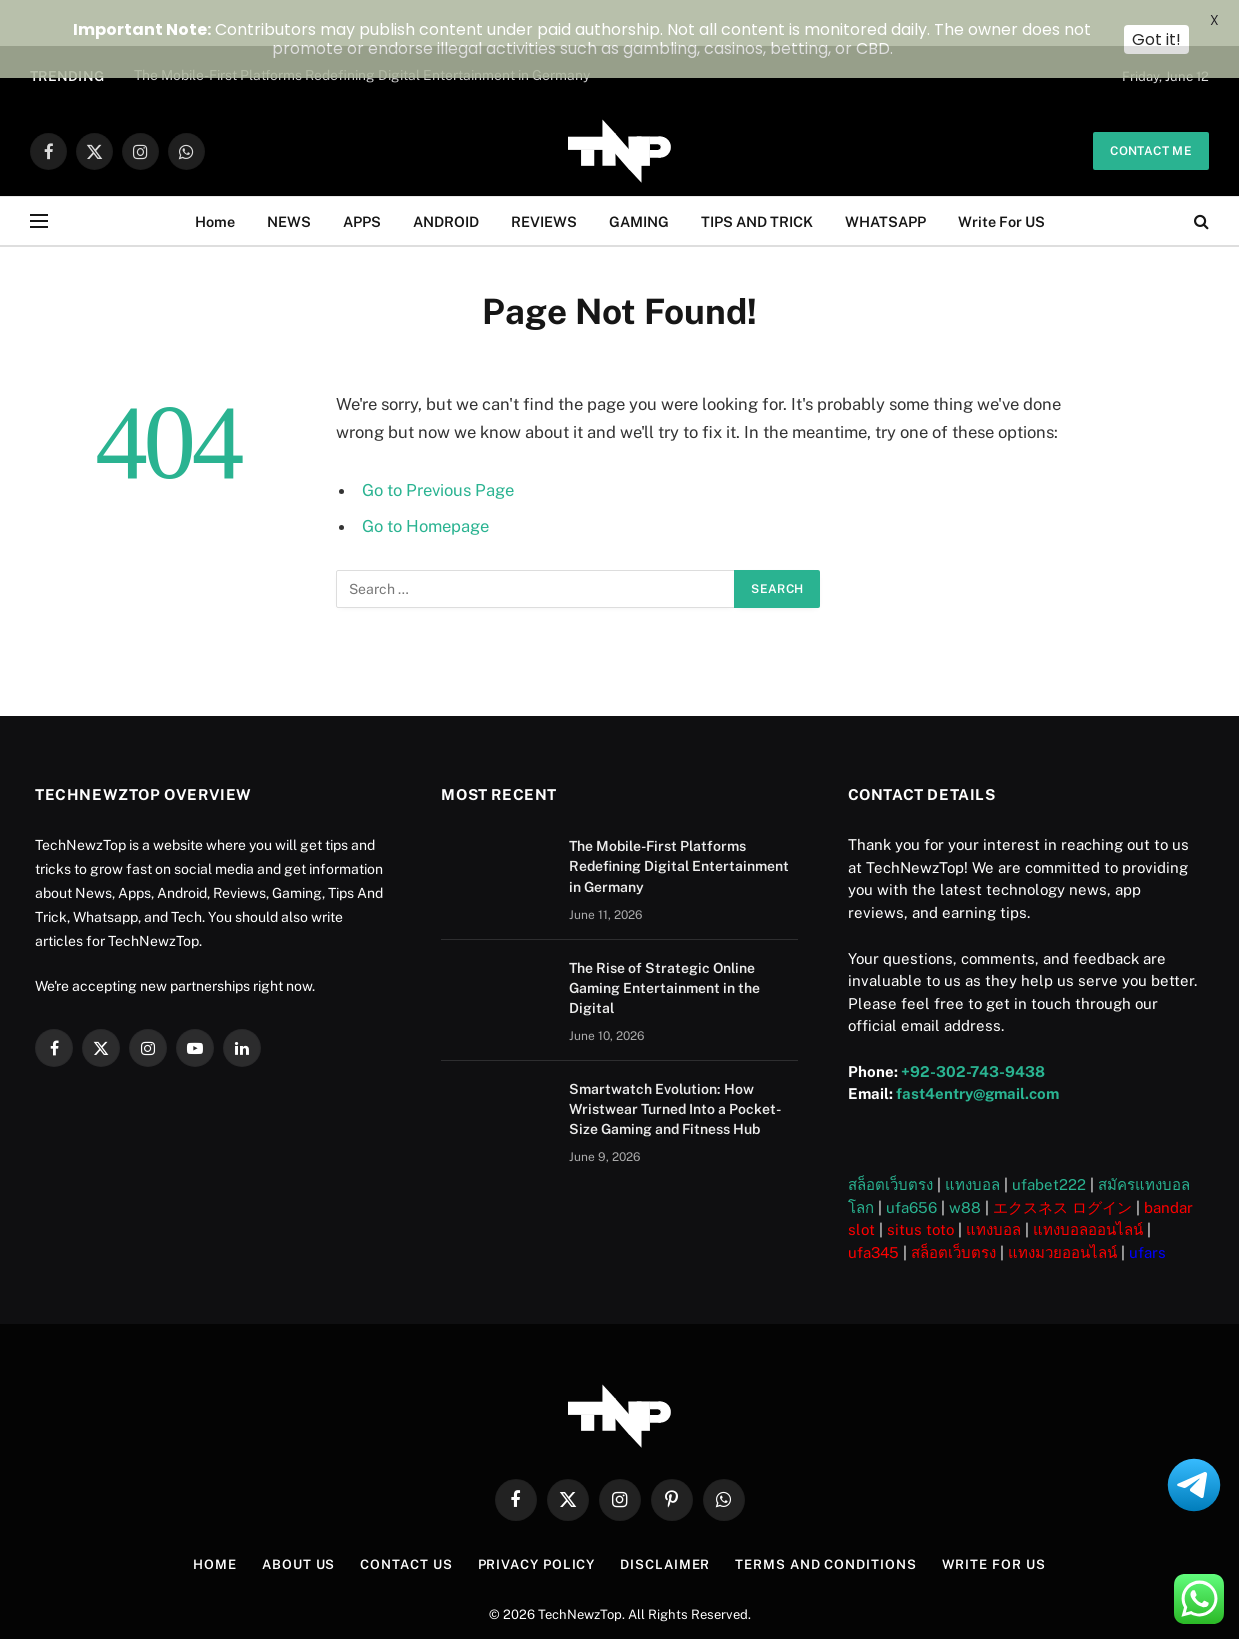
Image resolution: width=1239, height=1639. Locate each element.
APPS (362, 181)
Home (215, 181)
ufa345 (873, 1212)
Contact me (1151, 111)
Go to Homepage (425, 486)
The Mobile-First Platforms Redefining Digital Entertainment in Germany (679, 827)
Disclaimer (665, 1524)
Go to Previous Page (438, 450)
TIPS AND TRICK (757, 181)
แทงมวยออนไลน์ (1062, 1212)
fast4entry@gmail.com (977, 1053)
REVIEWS (544, 181)
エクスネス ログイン (1062, 1167)
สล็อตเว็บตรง (890, 1144)
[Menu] (39, 181)
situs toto (920, 1189)
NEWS (289, 181)
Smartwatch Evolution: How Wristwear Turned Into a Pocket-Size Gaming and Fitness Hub (675, 1069)
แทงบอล (972, 1144)
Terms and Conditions (825, 1524)
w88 (965, 1167)
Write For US (1001, 181)
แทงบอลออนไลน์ (1088, 1189)
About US (298, 1524)
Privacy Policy (537, 1524)
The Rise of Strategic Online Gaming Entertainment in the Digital (664, 948)
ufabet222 (1049, 1144)
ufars (1147, 1212)
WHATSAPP (885, 181)
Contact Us (406, 1524)
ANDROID (446, 181)
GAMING (639, 181)
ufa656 (911, 1167)
